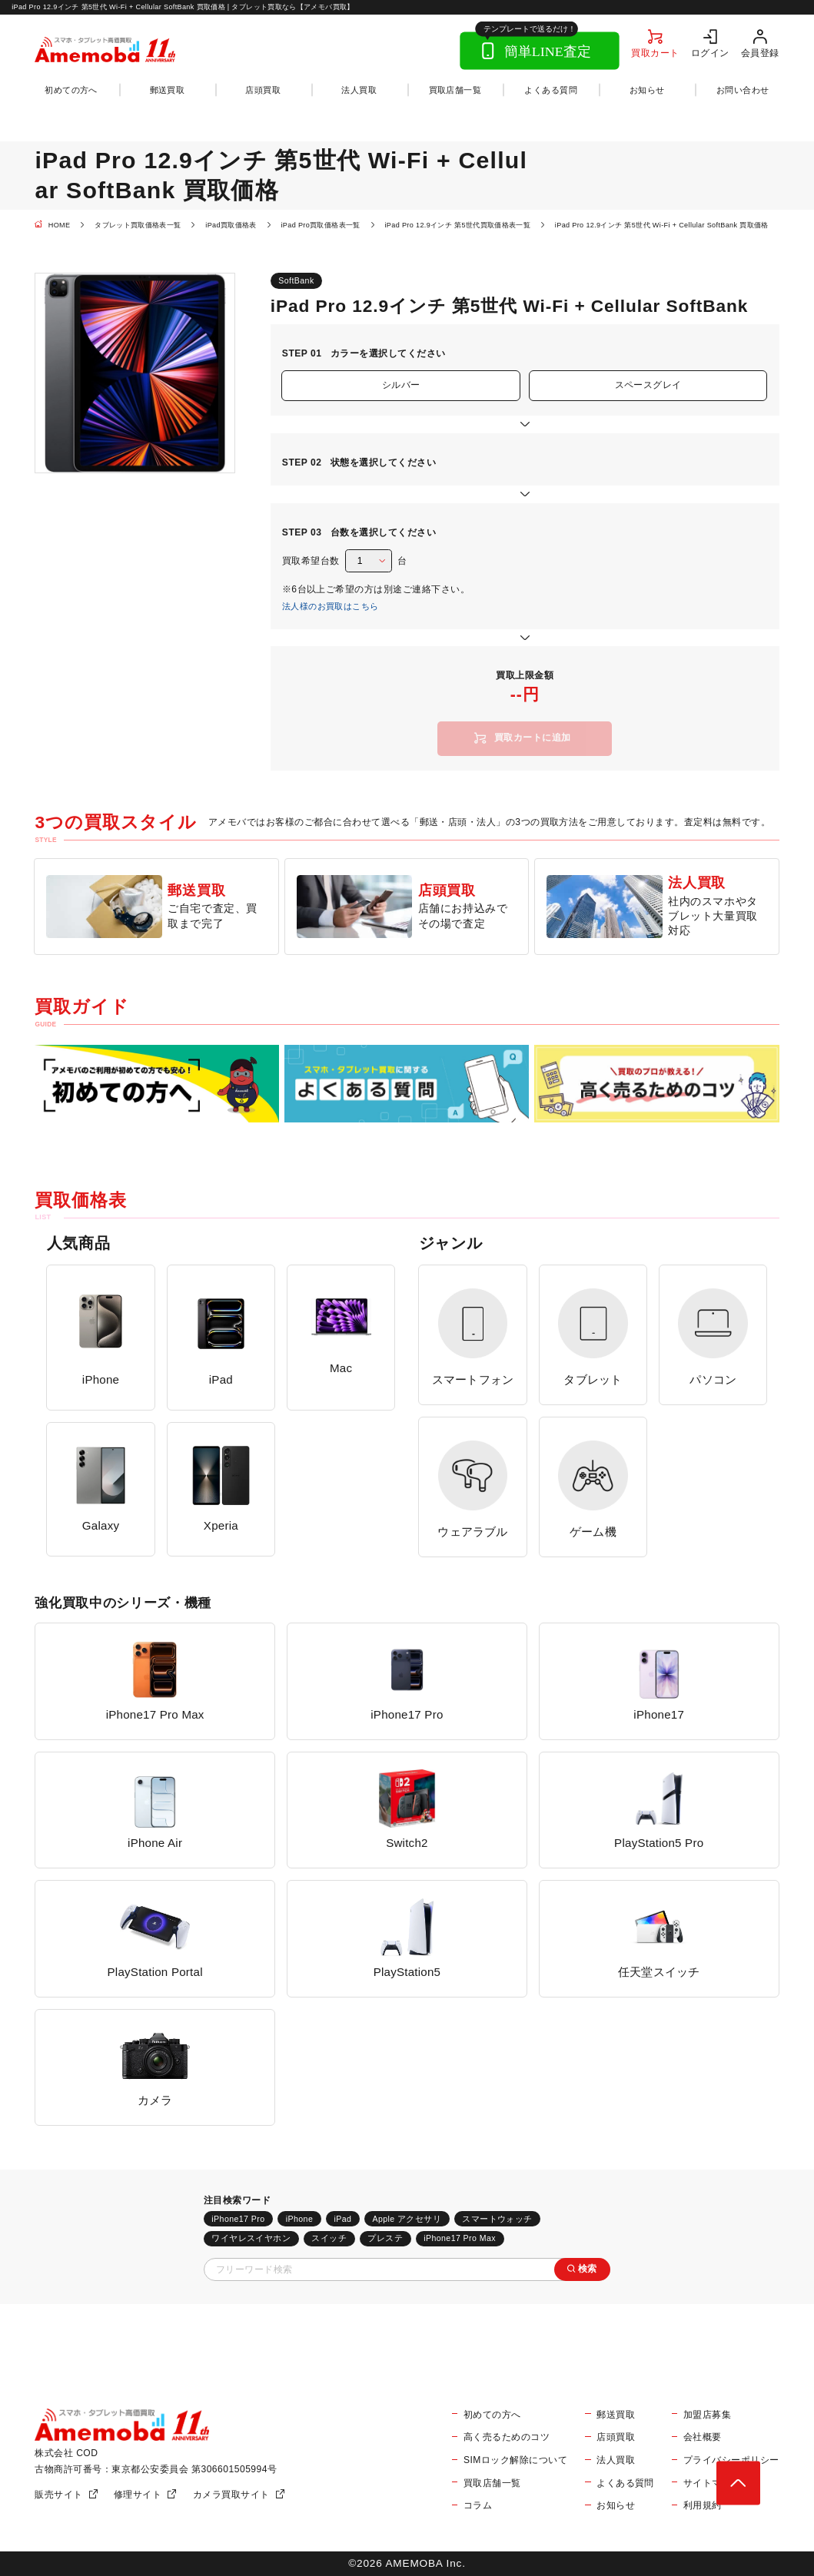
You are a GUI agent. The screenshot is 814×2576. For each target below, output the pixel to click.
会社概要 (702, 2437)
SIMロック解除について (515, 2460)
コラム (477, 2505)
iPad (342, 2218)
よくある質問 (550, 89)
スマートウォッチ (497, 2218)
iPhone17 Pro (237, 2218)
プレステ (385, 2238)
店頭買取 (263, 89)
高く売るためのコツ (506, 2437)
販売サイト (58, 2494)
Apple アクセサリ (406, 2218)
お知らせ (647, 89)
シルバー (401, 385)
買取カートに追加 (532, 737)
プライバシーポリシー (731, 2460)
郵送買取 (167, 89)
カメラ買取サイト (231, 2494)
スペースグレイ (648, 385)
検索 (587, 2268)
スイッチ (329, 2238)
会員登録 (760, 53)
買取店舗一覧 (455, 89)
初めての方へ (71, 89)
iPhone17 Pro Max (460, 2238)
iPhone (299, 2218)
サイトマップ (712, 2483)
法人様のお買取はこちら (330, 606)
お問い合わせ (742, 89)
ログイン (710, 53)
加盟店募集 (707, 2414)
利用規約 (702, 2505)
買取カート (655, 53)
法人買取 (359, 89)
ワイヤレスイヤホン (251, 2238)
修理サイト (137, 2494)
